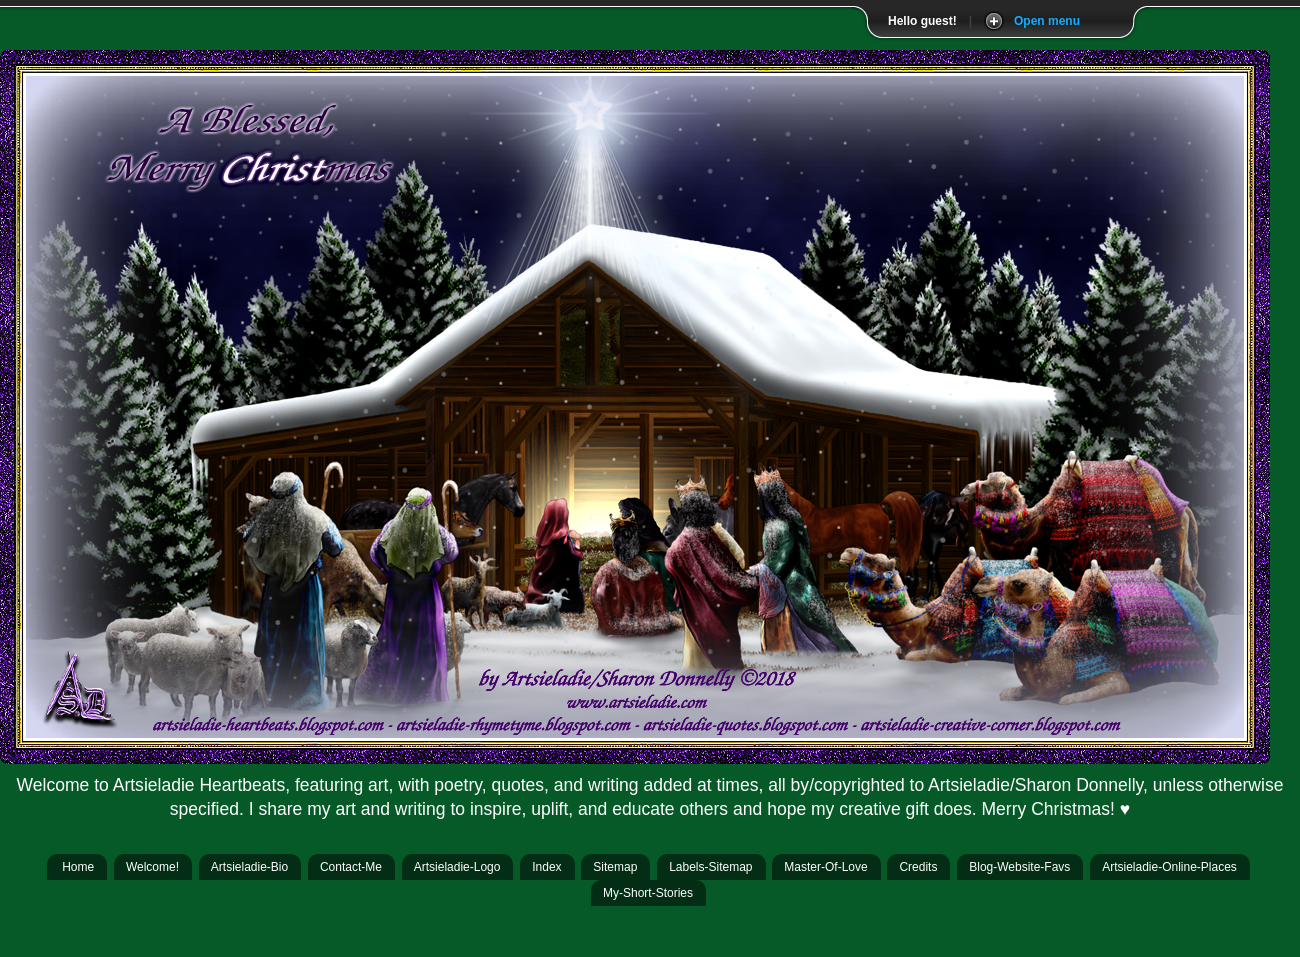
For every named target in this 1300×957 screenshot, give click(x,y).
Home (78, 867)
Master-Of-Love (825, 867)
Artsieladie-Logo (457, 867)
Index (546, 867)
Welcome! (152, 867)
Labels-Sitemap (710, 867)
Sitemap (615, 867)
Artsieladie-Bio (249, 867)
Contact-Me (351, 867)
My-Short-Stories (648, 893)
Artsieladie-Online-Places (1169, 867)
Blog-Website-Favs (1019, 867)
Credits (918, 867)
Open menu (1047, 21)
